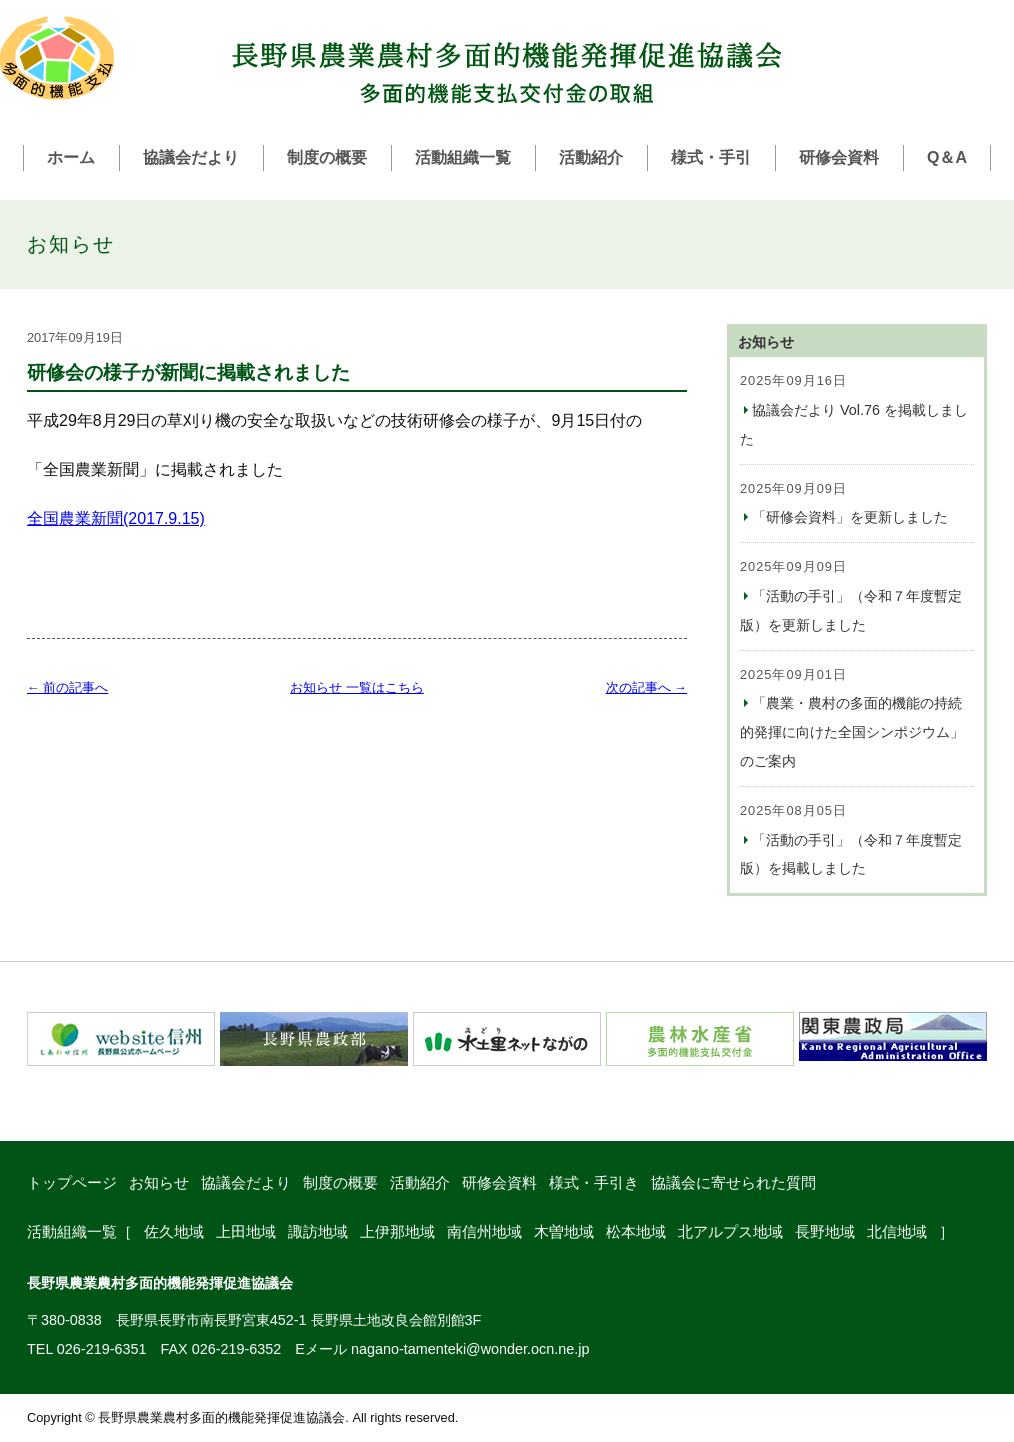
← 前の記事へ (67, 687)
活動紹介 (591, 157)
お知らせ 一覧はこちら (357, 687)
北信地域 (897, 1231)
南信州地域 (484, 1231)
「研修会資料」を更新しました (850, 517)
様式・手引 (711, 157)
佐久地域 (174, 1231)
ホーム (71, 157)
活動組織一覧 (463, 157)
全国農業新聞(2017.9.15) (116, 518)
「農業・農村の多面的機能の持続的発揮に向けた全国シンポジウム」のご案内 (852, 732)
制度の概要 (327, 157)
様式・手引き (594, 1182)
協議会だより (191, 157)
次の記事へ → (646, 687)
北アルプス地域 (730, 1231)
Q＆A (947, 157)
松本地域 (636, 1231)
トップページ (72, 1182)
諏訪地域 (318, 1231)
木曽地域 (564, 1231)
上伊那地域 (397, 1231)
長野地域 (825, 1231)
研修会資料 (839, 157)
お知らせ (159, 1182)
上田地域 (246, 1231)
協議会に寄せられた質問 (733, 1182)
